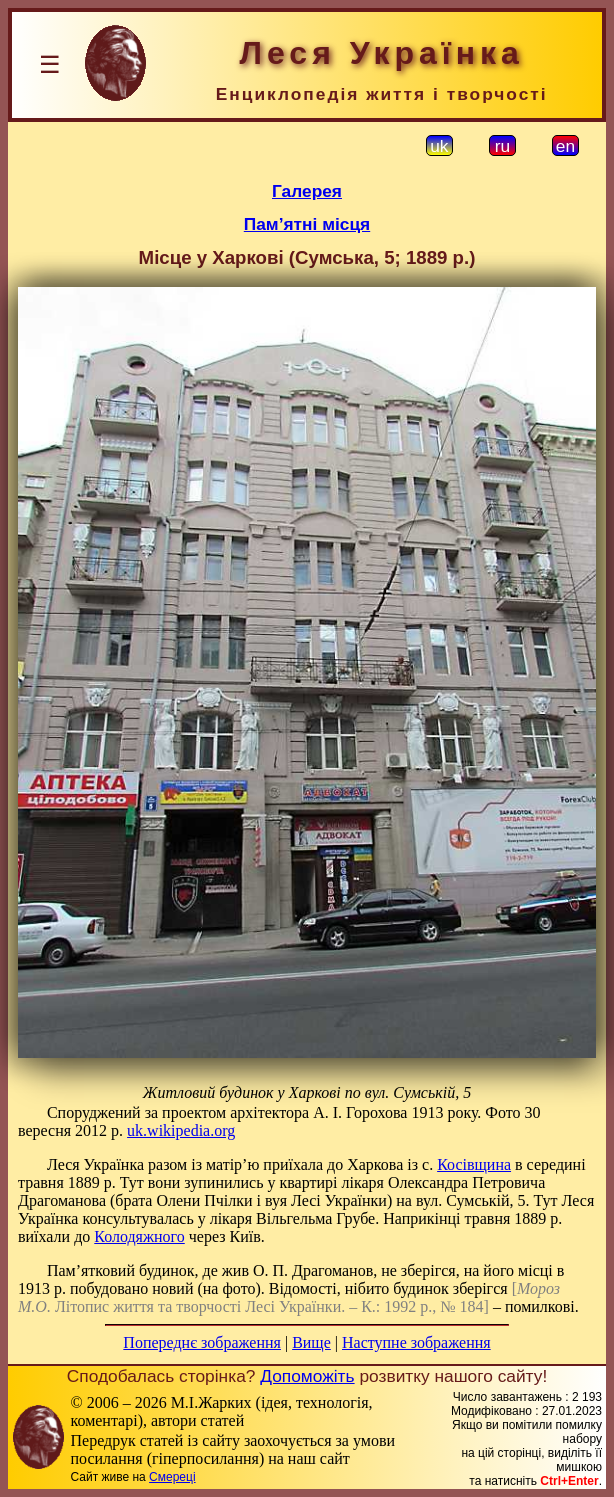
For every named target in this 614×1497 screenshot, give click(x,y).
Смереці (172, 1477)
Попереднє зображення (202, 1342)
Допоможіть (307, 1376)
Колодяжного (139, 1236)
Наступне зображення (416, 1342)
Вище (311, 1342)
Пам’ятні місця (307, 224)
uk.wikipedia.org (181, 1130)
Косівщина (474, 1164)
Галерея (307, 191)
